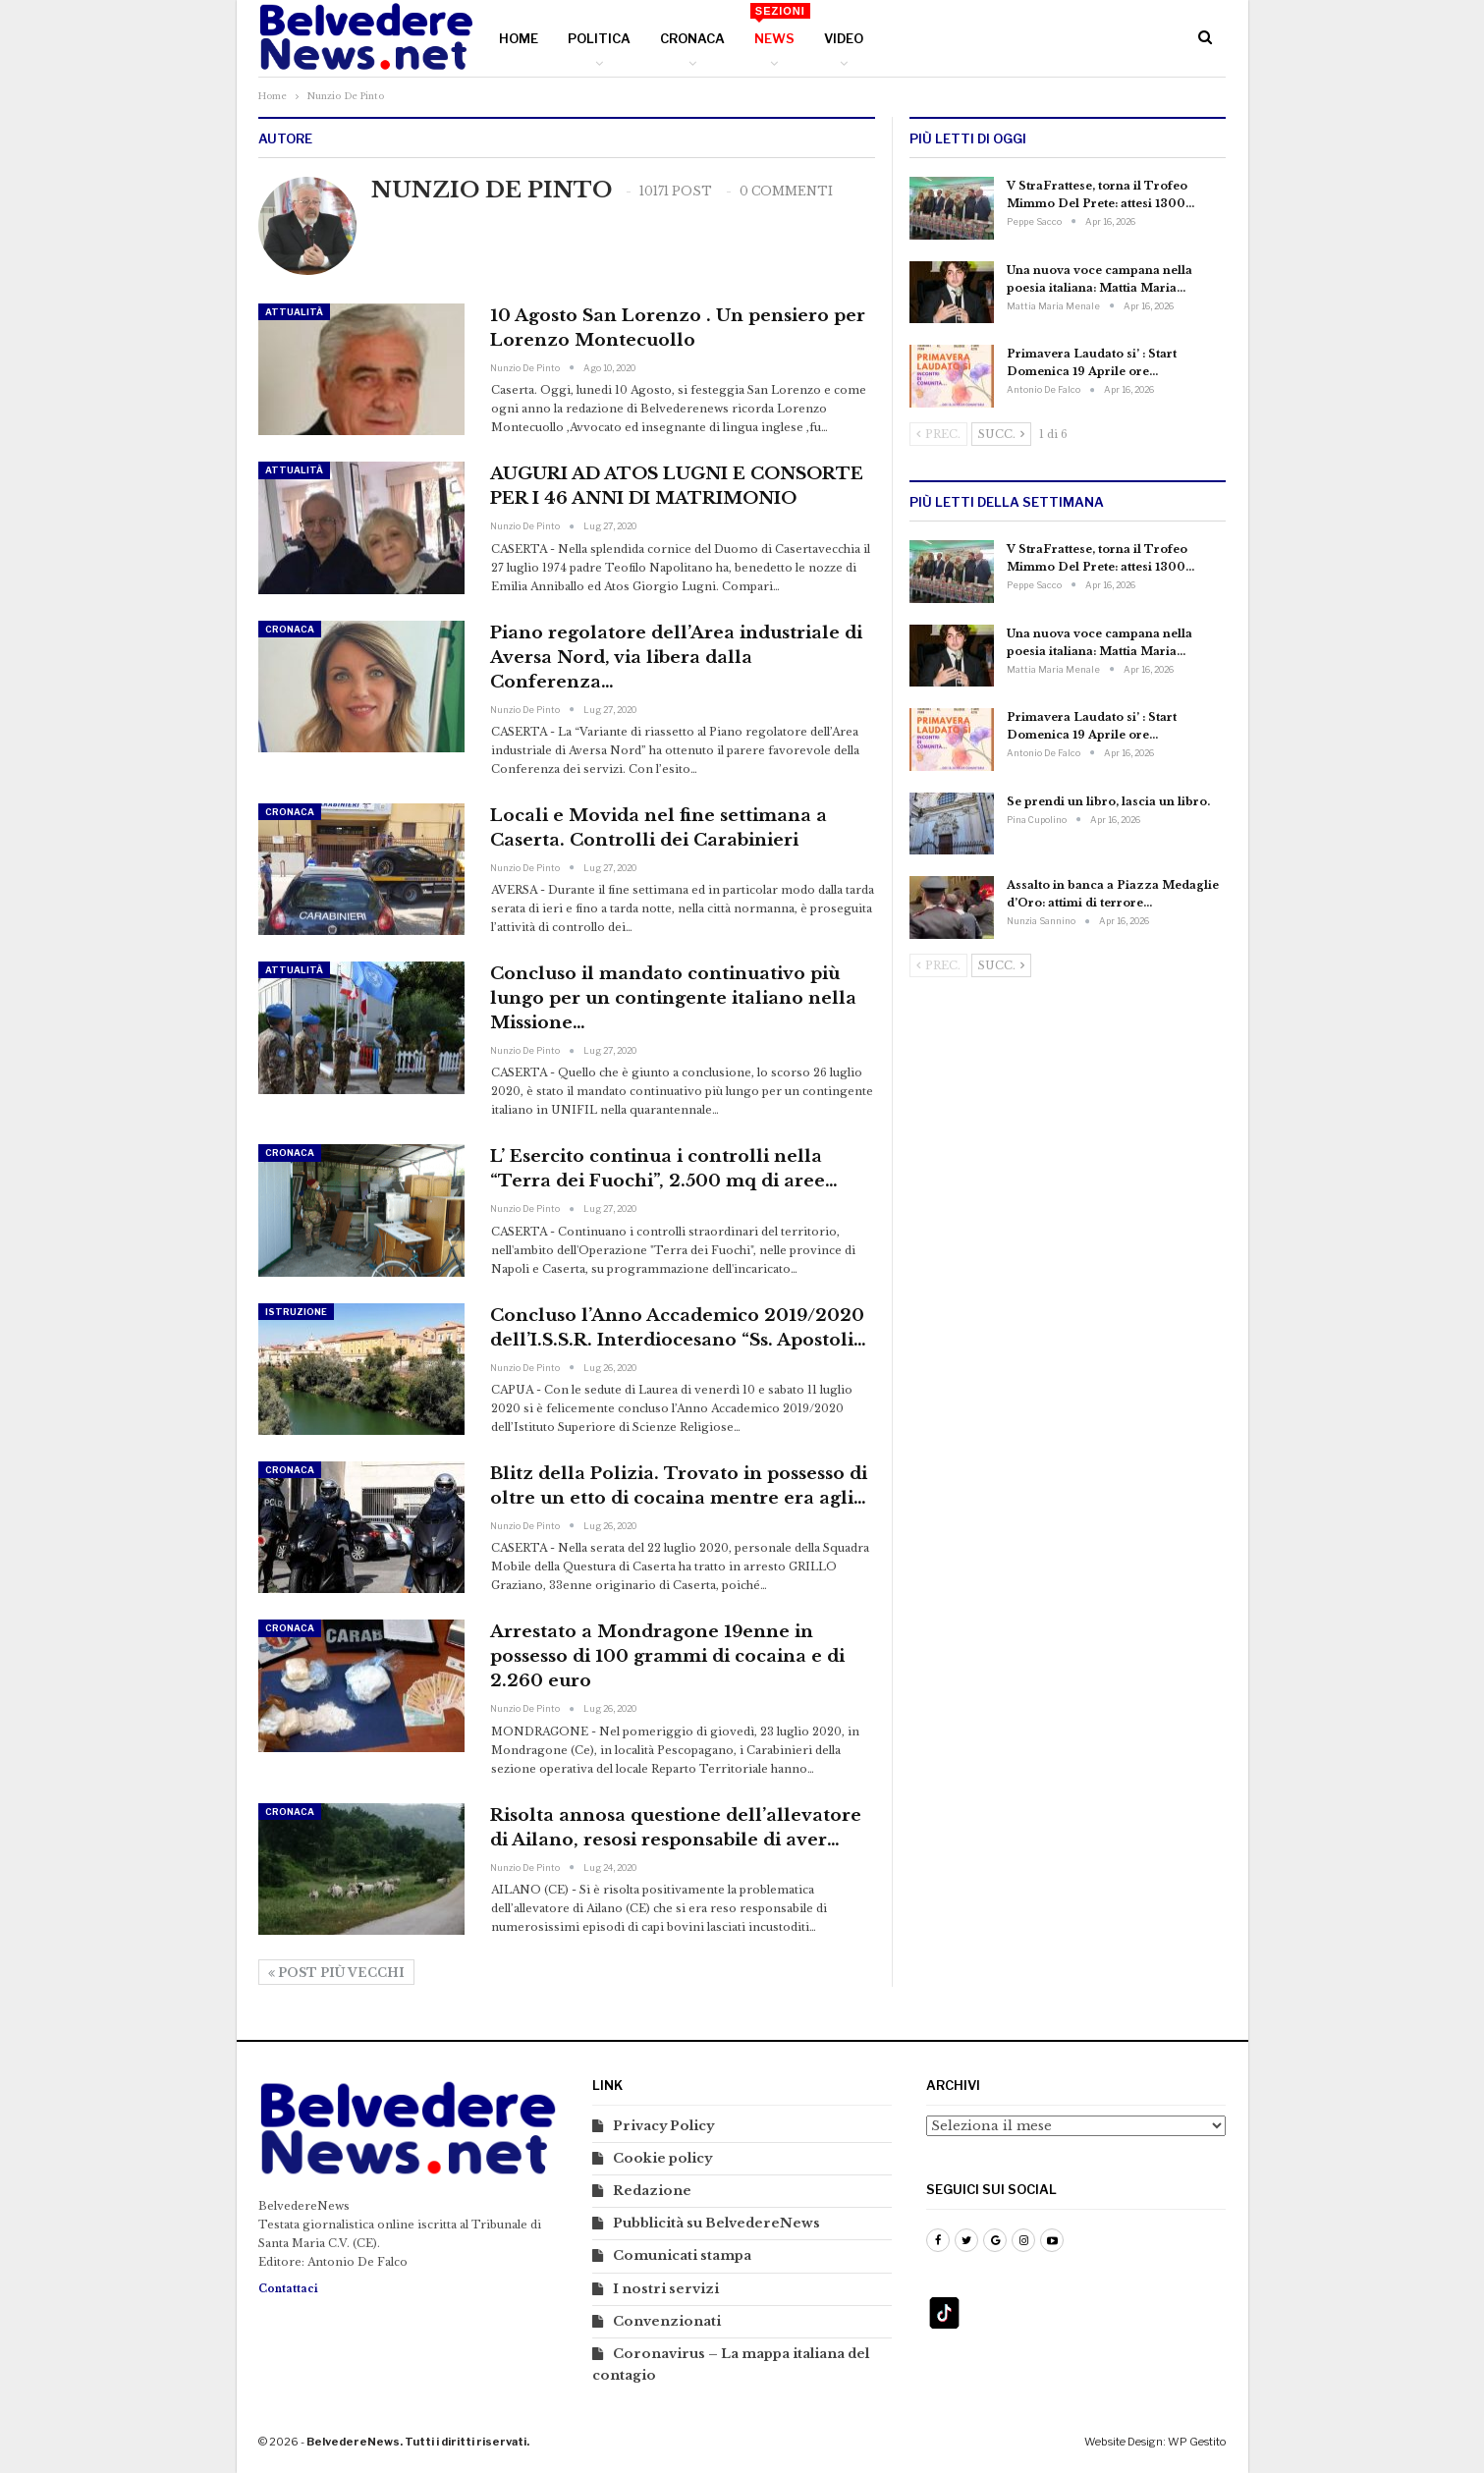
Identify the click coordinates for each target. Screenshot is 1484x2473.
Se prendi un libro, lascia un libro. (1108, 801)
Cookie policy (662, 2158)
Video (843, 38)
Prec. (938, 434)
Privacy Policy (663, 2125)
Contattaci (288, 2288)
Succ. (1001, 434)
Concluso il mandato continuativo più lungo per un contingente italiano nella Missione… (673, 998)
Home (518, 38)
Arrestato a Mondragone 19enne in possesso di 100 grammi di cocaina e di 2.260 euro (667, 1656)
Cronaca (692, 38)
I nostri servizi (666, 2289)
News (779, 24)
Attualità (294, 311)
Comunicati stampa (682, 2255)
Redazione (652, 2190)
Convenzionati (667, 2321)
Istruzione (296, 1311)
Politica (599, 38)
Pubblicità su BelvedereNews (716, 2223)
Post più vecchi (336, 1972)
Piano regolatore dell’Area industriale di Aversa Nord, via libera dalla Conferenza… (676, 657)
